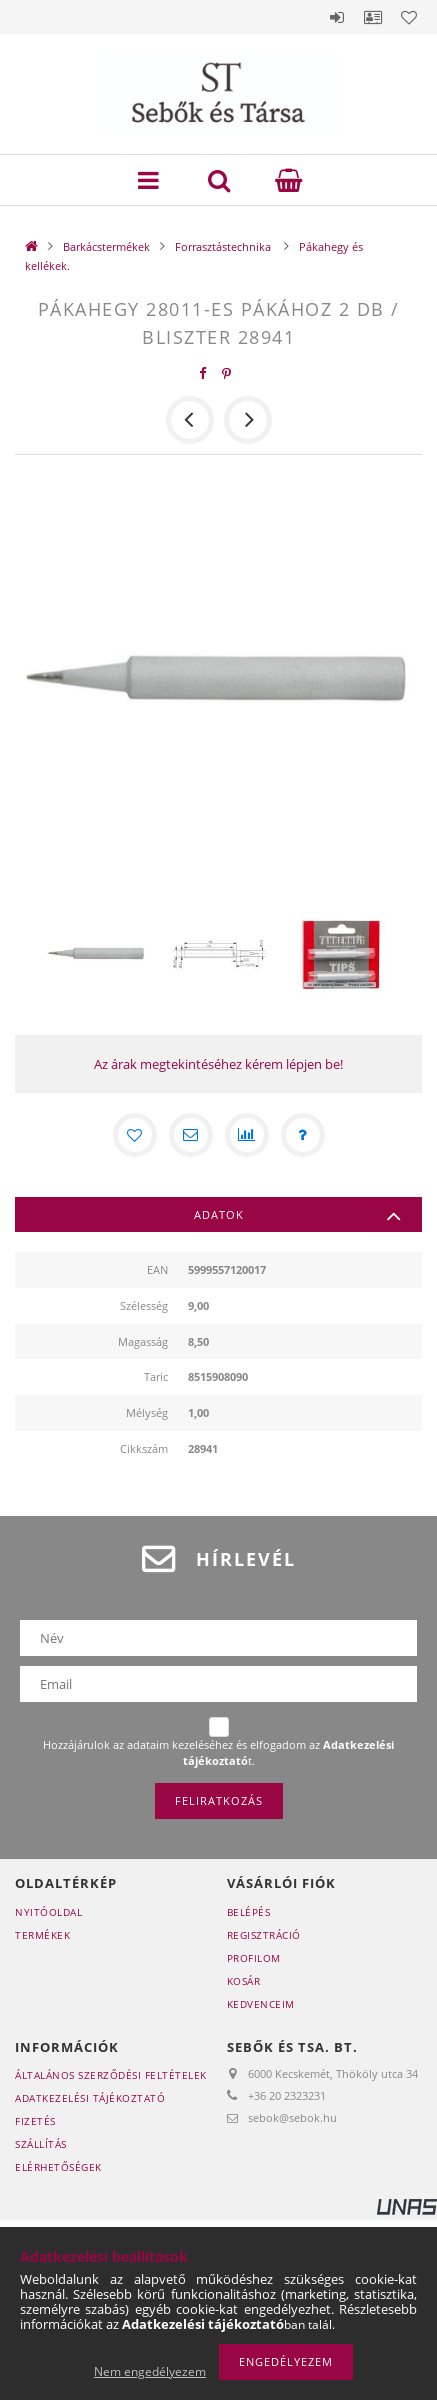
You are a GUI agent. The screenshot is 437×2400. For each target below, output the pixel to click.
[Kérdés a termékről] (303, 1135)
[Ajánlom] (191, 1135)
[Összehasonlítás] (247, 1135)
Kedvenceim (261, 2004)
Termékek (42, 1935)
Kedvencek (409, 17)
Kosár (244, 1981)
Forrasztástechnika (224, 246)
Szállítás (41, 2144)
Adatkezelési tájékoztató (90, 2098)
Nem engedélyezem (150, 2371)
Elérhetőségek (58, 2167)
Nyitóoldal (48, 1912)
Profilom (254, 1958)
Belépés (337, 17)
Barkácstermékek (106, 246)
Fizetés (35, 2121)
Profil (373, 17)
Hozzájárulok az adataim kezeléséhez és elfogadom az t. (218, 1752)
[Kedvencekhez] (135, 1135)
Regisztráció (264, 1935)
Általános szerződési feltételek (111, 2075)
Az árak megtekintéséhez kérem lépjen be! (218, 1064)
